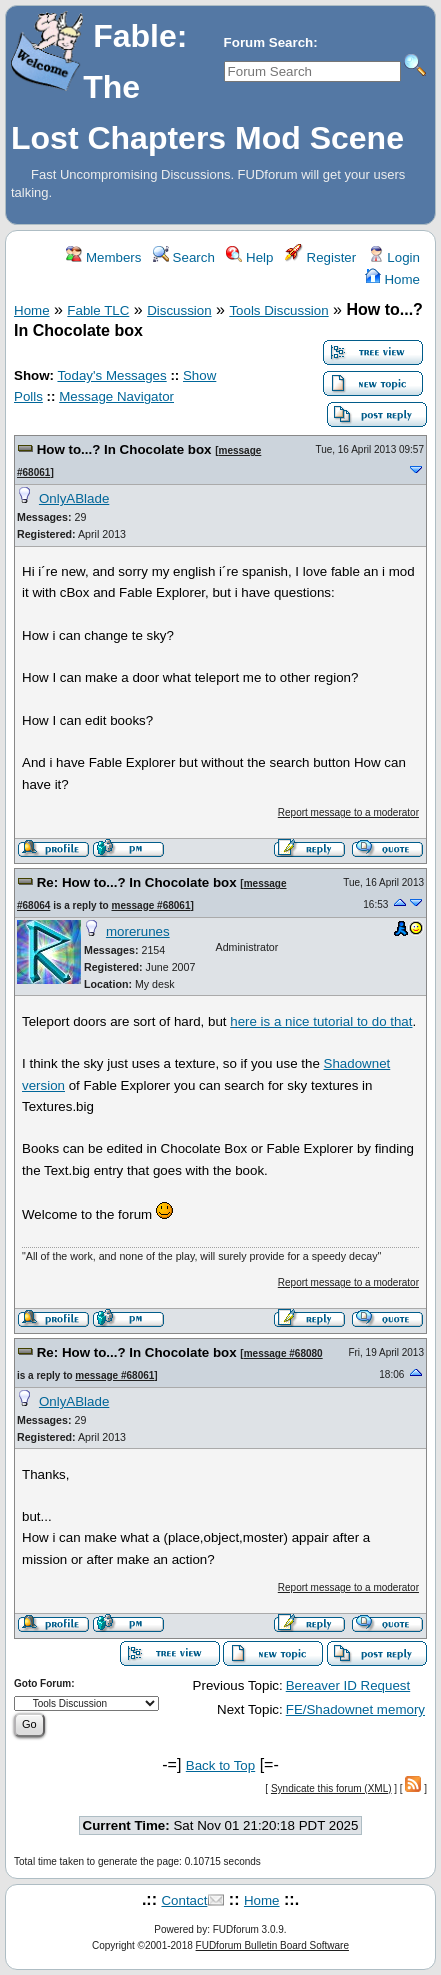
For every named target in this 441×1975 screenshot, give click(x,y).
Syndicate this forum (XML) (331, 1788)
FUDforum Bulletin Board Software (272, 1945)
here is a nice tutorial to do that (321, 1021)
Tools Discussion (278, 310)
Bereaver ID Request (348, 1685)
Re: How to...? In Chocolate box (137, 882)
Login (394, 257)
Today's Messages (111, 375)
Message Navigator (116, 396)
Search (184, 257)
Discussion (179, 310)
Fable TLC (98, 310)
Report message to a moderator (348, 812)
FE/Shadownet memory (355, 1709)
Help (249, 257)
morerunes (138, 931)
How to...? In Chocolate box (124, 449)
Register (320, 257)
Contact (184, 1900)
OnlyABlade (74, 498)
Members (103, 257)
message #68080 (283, 1353)
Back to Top (220, 1765)
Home (392, 279)
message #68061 (151, 905)
